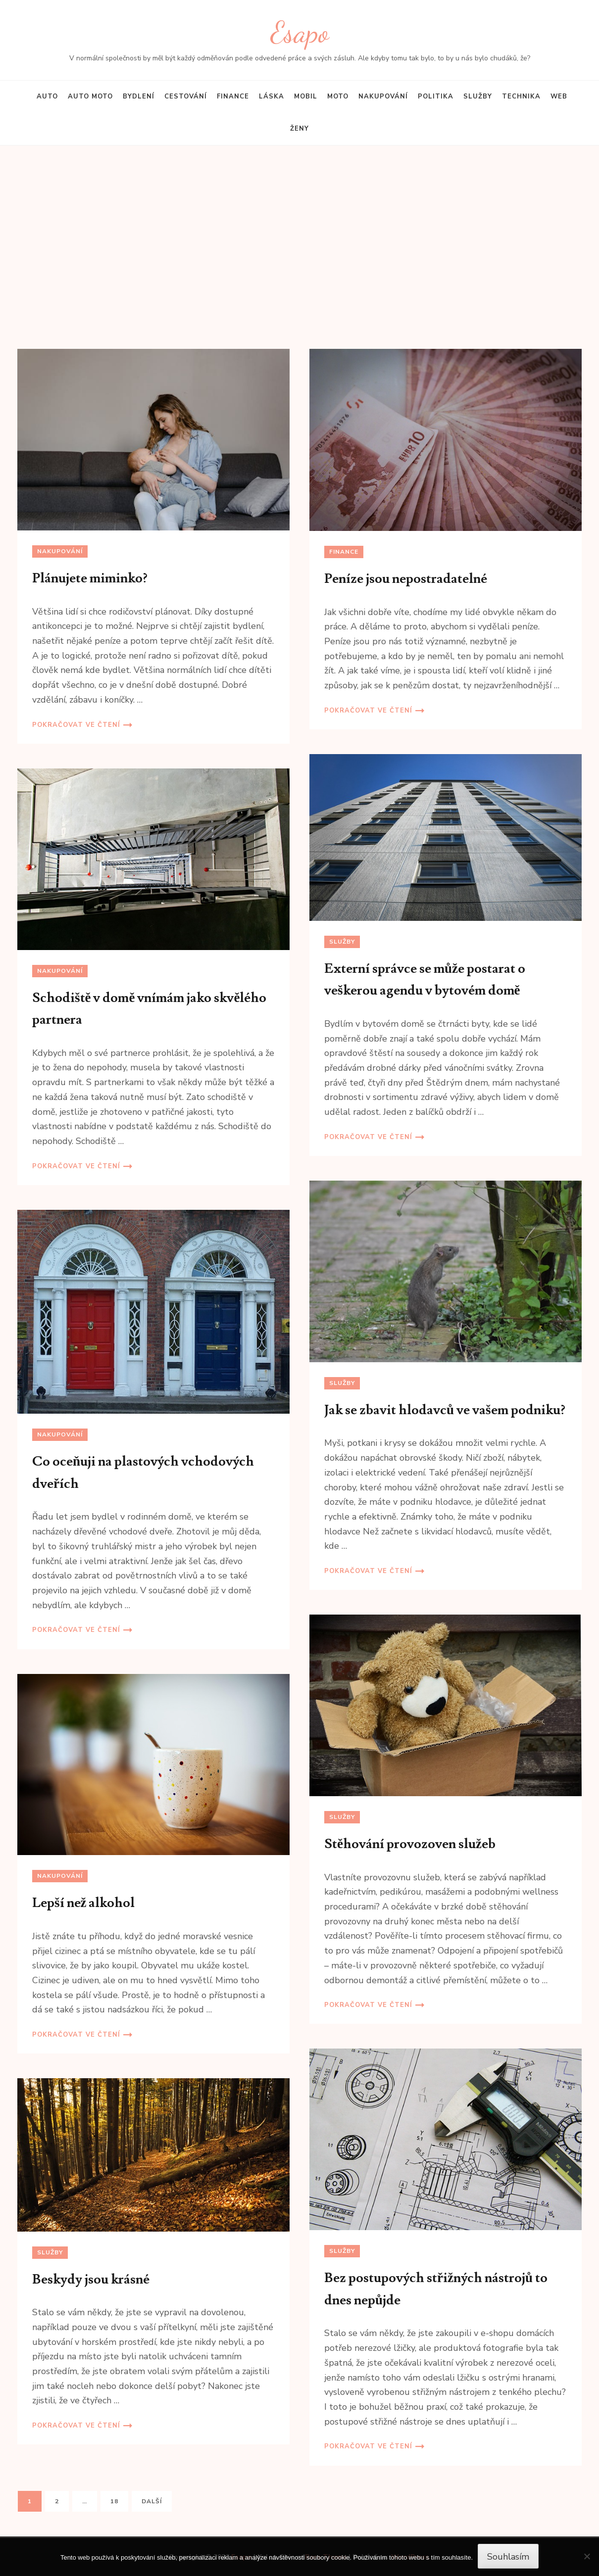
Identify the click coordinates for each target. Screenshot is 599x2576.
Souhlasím (508, 2557)
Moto (338, 96)
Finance (233, 96)
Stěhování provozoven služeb (410, 1844)
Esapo (300, 32)
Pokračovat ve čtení (76, 725)
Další (152, 2501)
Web (558, 96)
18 (119, 2501)
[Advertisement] (299, 257)
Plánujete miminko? (90, 578)
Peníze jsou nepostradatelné (405, 578)
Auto (47, 96)
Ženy (299, 128)
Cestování (185, 96)
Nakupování (383, 96)
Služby (477, 96)
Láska (271, 96)
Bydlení (138, 96)
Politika (435, 96)
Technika (521, 96)
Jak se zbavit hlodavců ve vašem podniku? (444, 1410)
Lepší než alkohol (83, 1902)
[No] (587, 2556)
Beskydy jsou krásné (91, 2279)
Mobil (305, 96)
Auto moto (90, 96)
